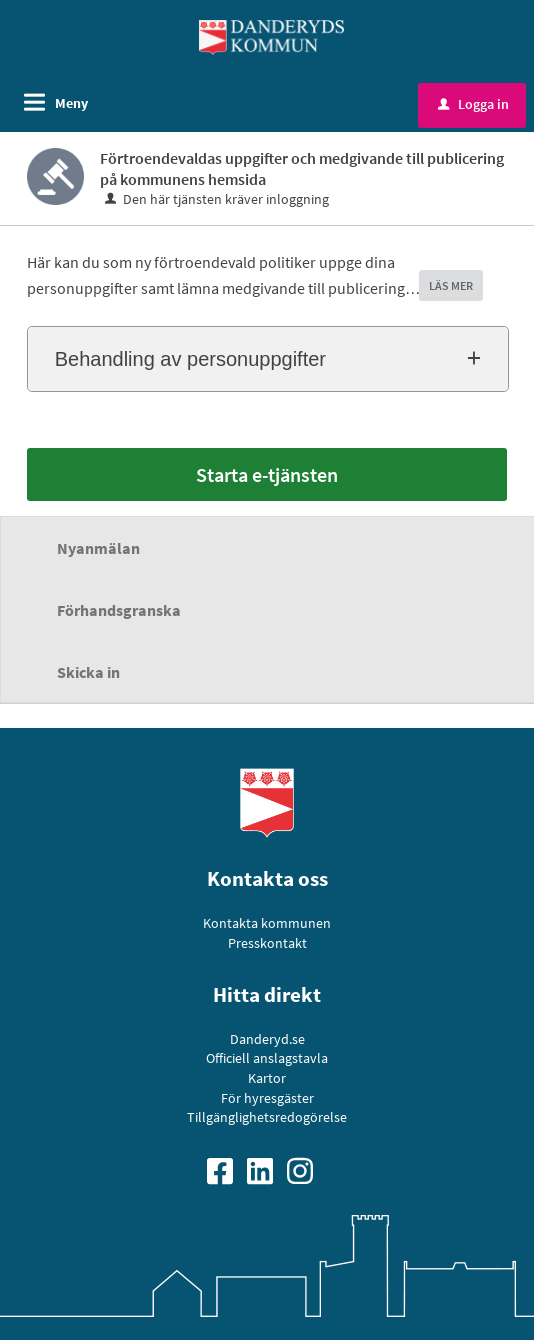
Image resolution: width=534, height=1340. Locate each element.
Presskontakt (267, 943)
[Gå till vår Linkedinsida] (267, 1169)
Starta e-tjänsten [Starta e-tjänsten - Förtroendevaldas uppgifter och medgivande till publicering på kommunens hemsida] (267, 474)
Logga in (473, 104)
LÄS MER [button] (451, 285)
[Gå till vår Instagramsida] (307, 1169)
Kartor (267, 1078)
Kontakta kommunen (267, 923)
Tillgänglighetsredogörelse (267, 1117)
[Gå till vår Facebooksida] (227, 1169)
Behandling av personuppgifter (190, 359)
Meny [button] (71, 103)
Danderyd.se (267, 1039)
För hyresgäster (267, 1098)
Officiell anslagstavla (267, 1058)
